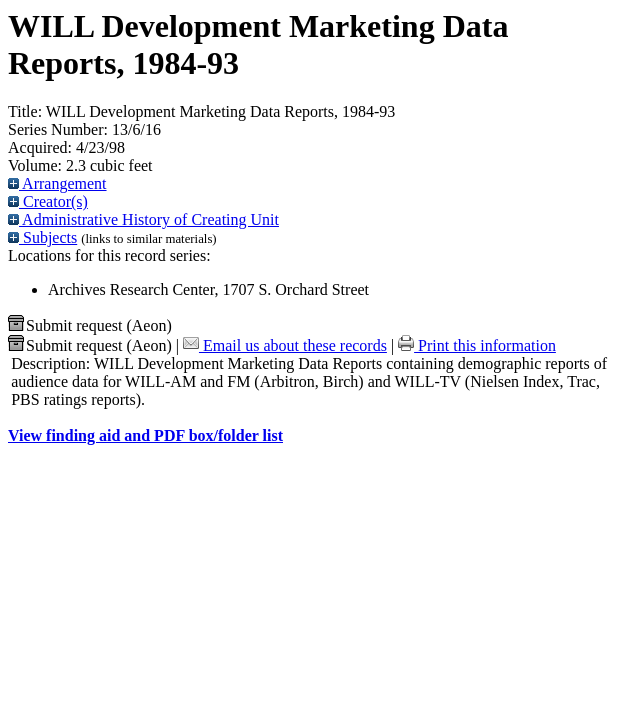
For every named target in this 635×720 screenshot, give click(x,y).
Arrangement (57, 183)
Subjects (42, 237)
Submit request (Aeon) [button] (90, 325)
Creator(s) (48, 201)
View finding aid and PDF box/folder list (145, 435)
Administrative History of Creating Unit (143, 219)
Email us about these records (285, 345)
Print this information (477, 345)
